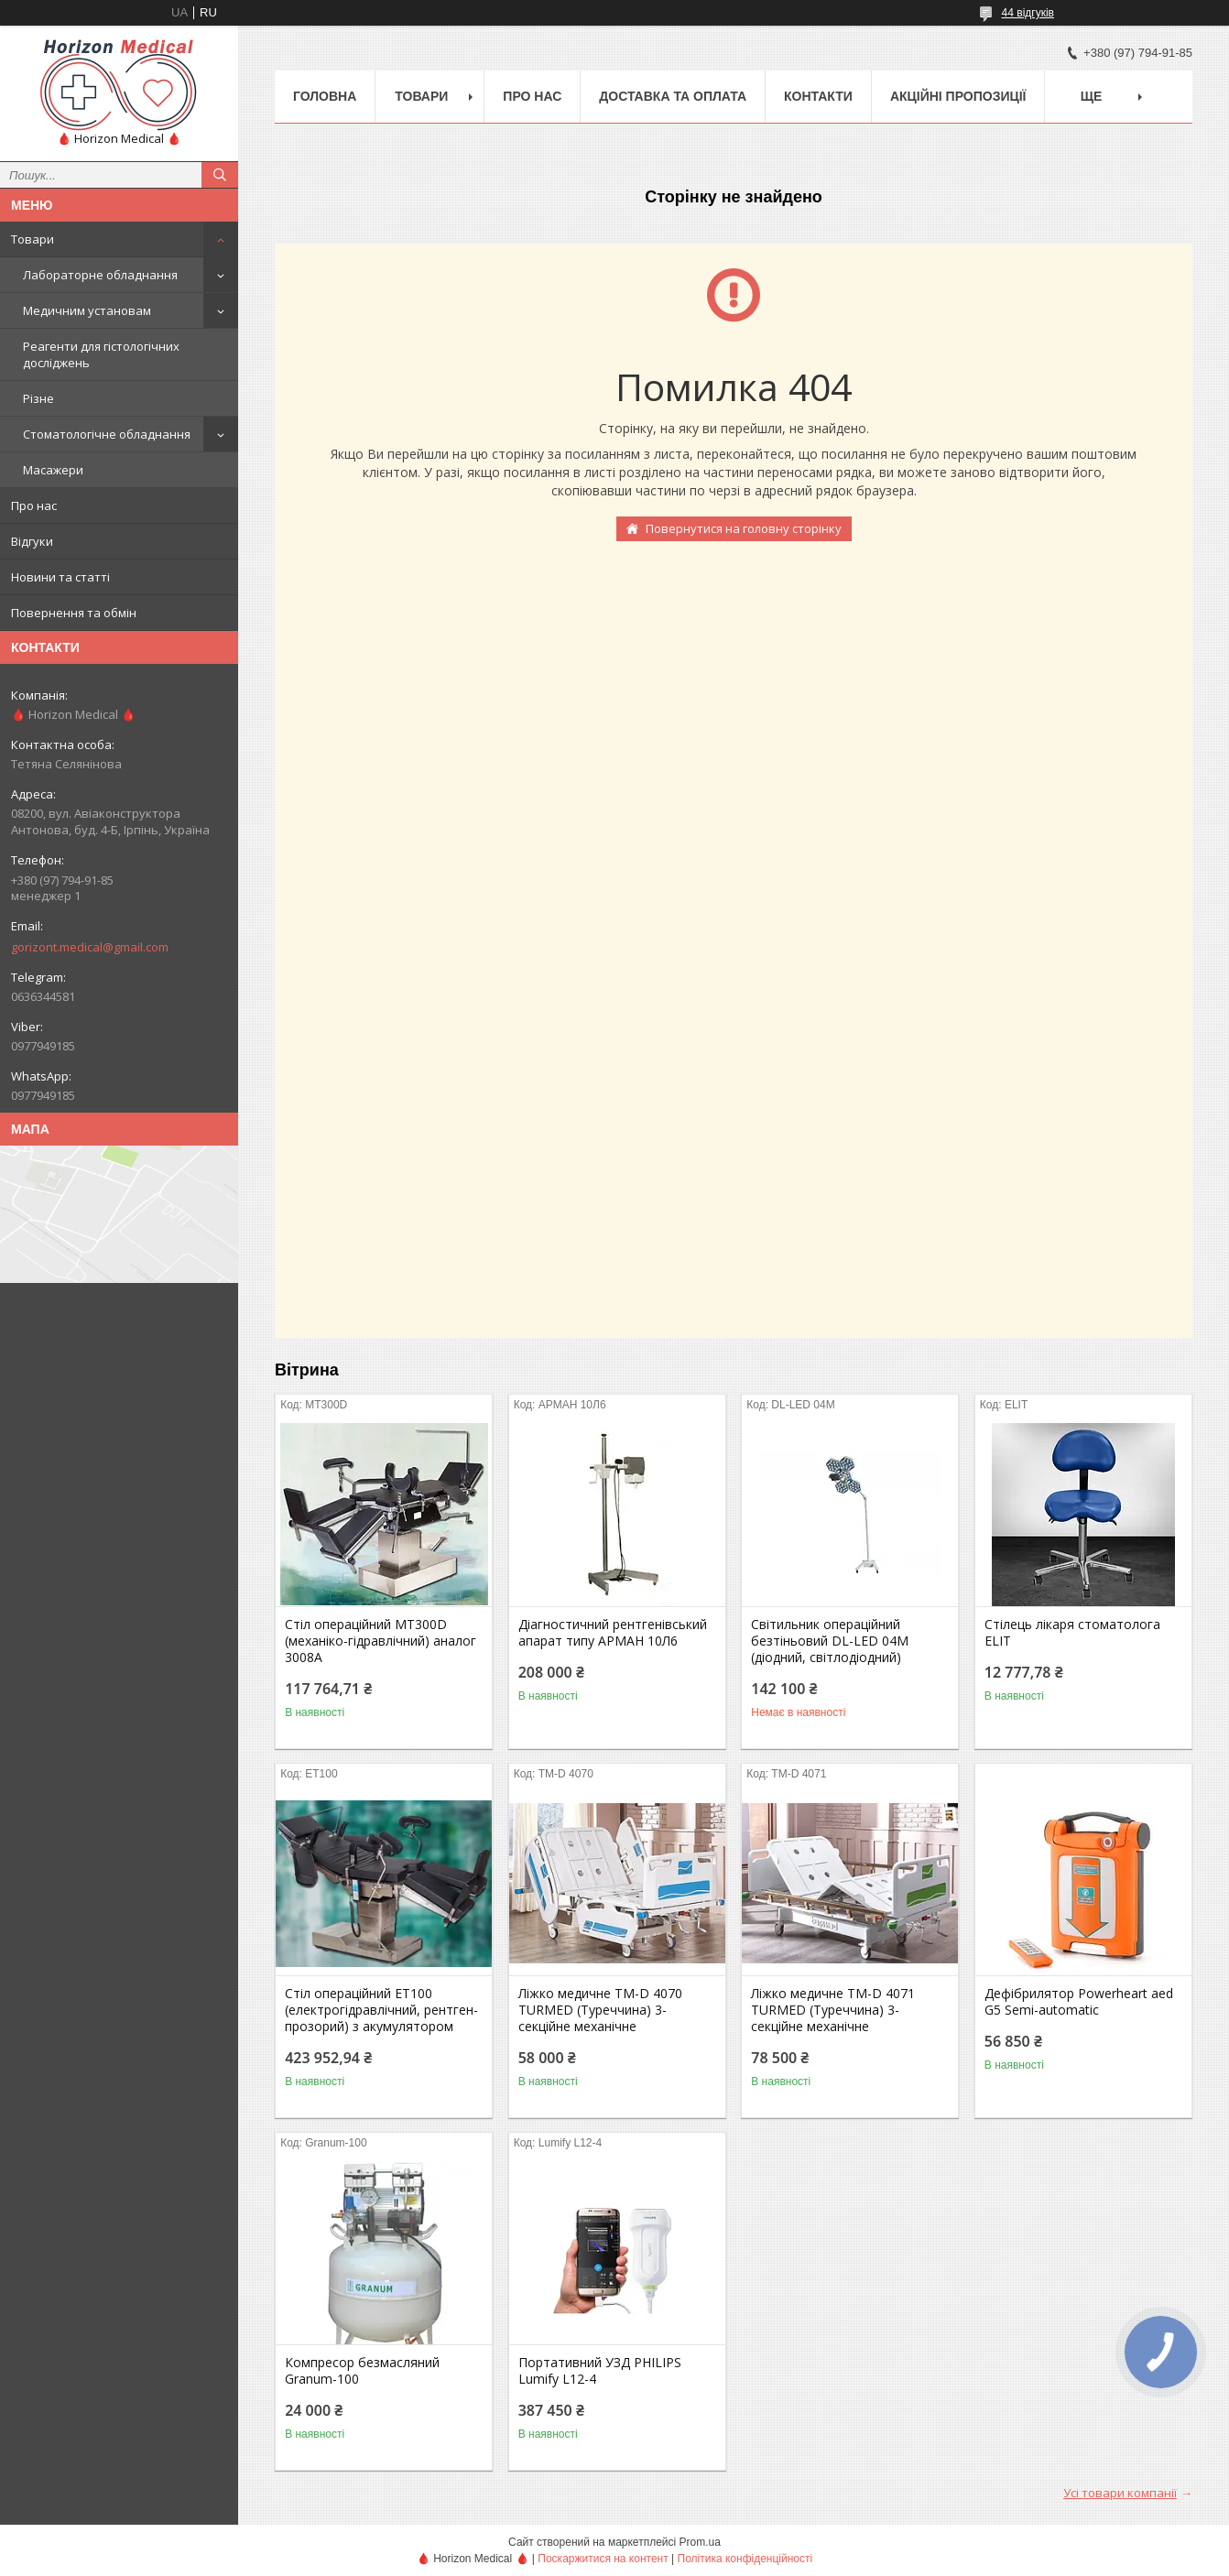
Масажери (53, 470)
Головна (324, 96)
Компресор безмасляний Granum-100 (362, 2370)
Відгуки (32, 541)
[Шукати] (219, 175)
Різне (38, 398)
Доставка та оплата (672, 96)
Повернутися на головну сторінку (744, 528)
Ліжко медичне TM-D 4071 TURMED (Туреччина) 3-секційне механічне (833, 2010)
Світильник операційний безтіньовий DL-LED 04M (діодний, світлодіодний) (829, 1641)
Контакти (818, 96)
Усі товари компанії (1120, 2492)
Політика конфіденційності (745, 2558)
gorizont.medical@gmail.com (90, 947)
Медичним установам (87, 310)
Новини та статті (60, 577)
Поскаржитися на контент (603, 2558)
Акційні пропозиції (958, 96)
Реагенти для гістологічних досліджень (101, 354)
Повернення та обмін (73, 612)
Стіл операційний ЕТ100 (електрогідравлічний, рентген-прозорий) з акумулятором (381, 2010)
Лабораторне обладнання (100, 274)
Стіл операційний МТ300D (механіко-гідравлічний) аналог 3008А (380, 1641)
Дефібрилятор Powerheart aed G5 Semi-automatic (1078, 2001)
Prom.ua (700, 2542)
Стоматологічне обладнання (106, 434)
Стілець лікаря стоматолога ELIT (1072, 1632)
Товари (32, 239)
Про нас (34, 505)
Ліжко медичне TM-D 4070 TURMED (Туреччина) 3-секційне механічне (600, 2010)
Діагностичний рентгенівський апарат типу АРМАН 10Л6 (612, 1632)
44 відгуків (1028, 12)
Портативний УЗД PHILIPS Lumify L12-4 (599, 2370)
